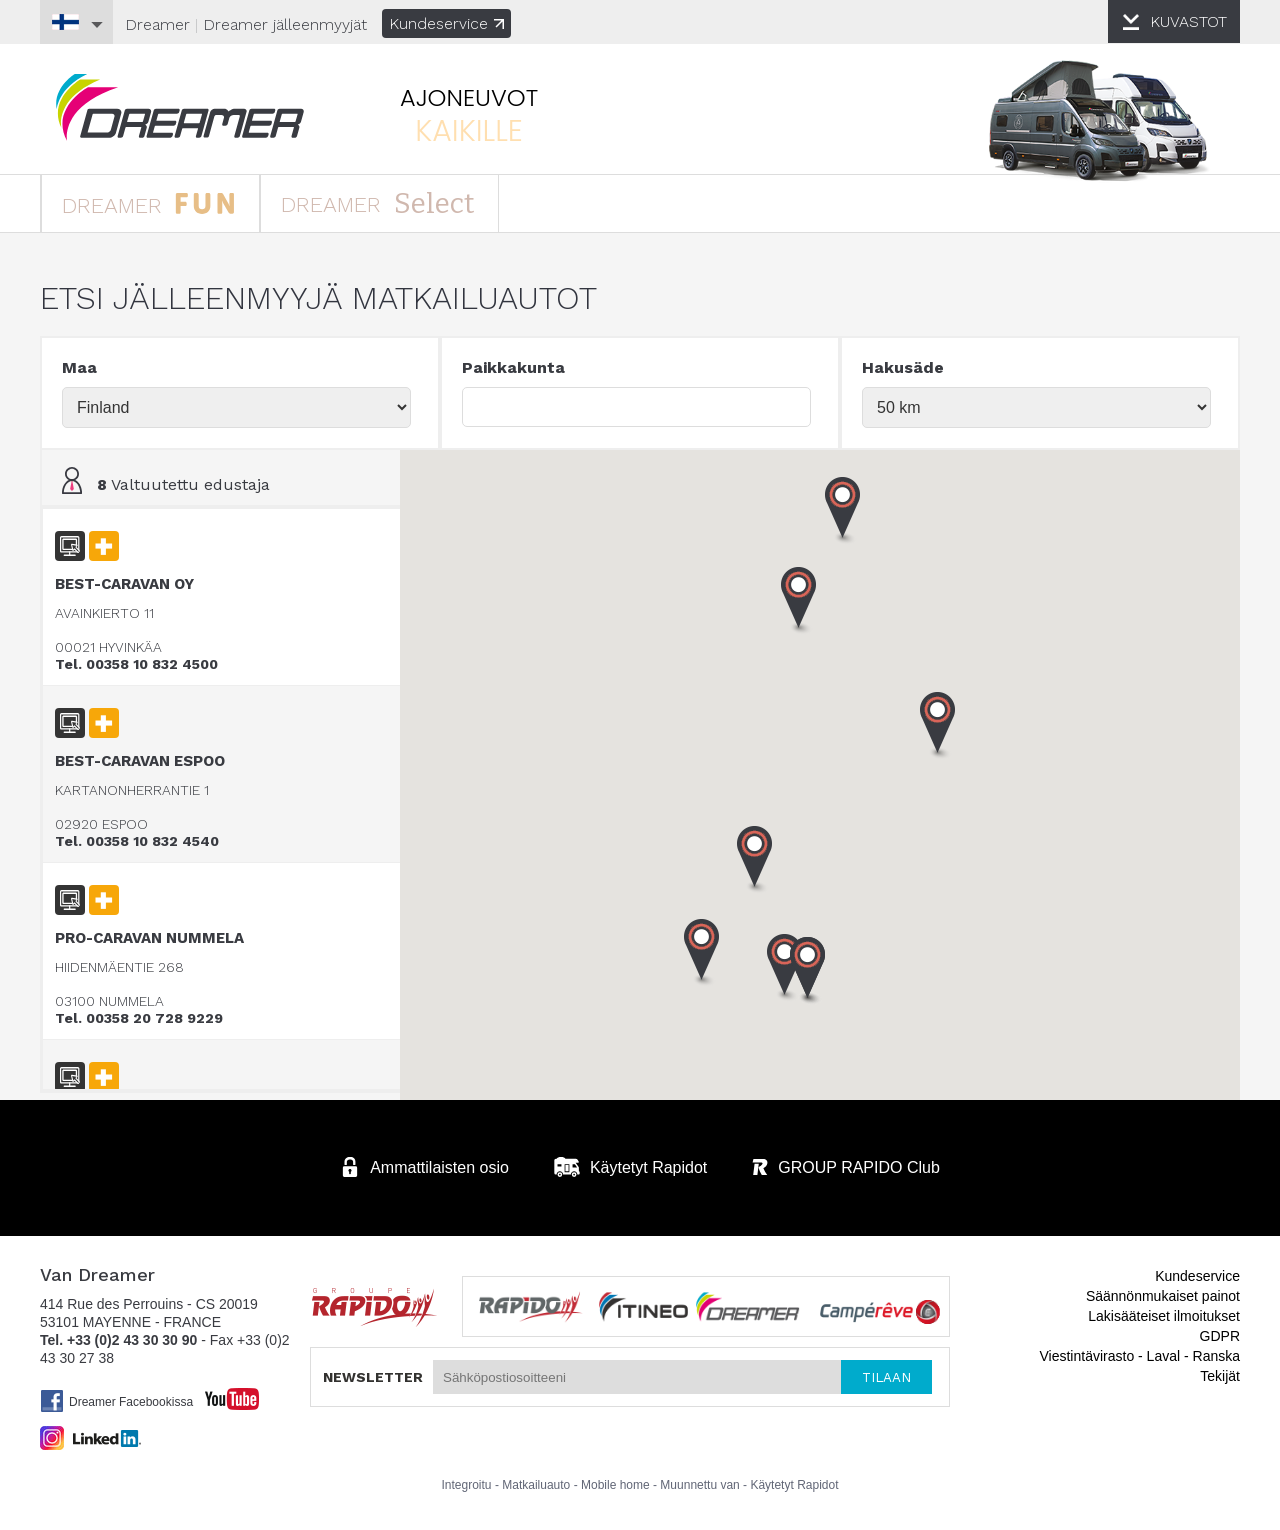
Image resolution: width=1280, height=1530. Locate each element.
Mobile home (615, 1485)
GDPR (1220, 1336)
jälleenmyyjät (285, 24)
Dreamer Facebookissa (116, 1401)
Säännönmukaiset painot (1163, 1296)
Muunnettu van (699, 1485)
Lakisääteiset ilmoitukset (1164, 1316)
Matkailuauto (536, 1485)
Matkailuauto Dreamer (180, 107)
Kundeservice (446, 23)
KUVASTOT (1188, 21)
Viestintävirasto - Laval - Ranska (1140, 1356)
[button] (808, 971)
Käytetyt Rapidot (794, 1485)
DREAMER (148, 202)
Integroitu (467, 1485)
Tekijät (1220, 1376)
